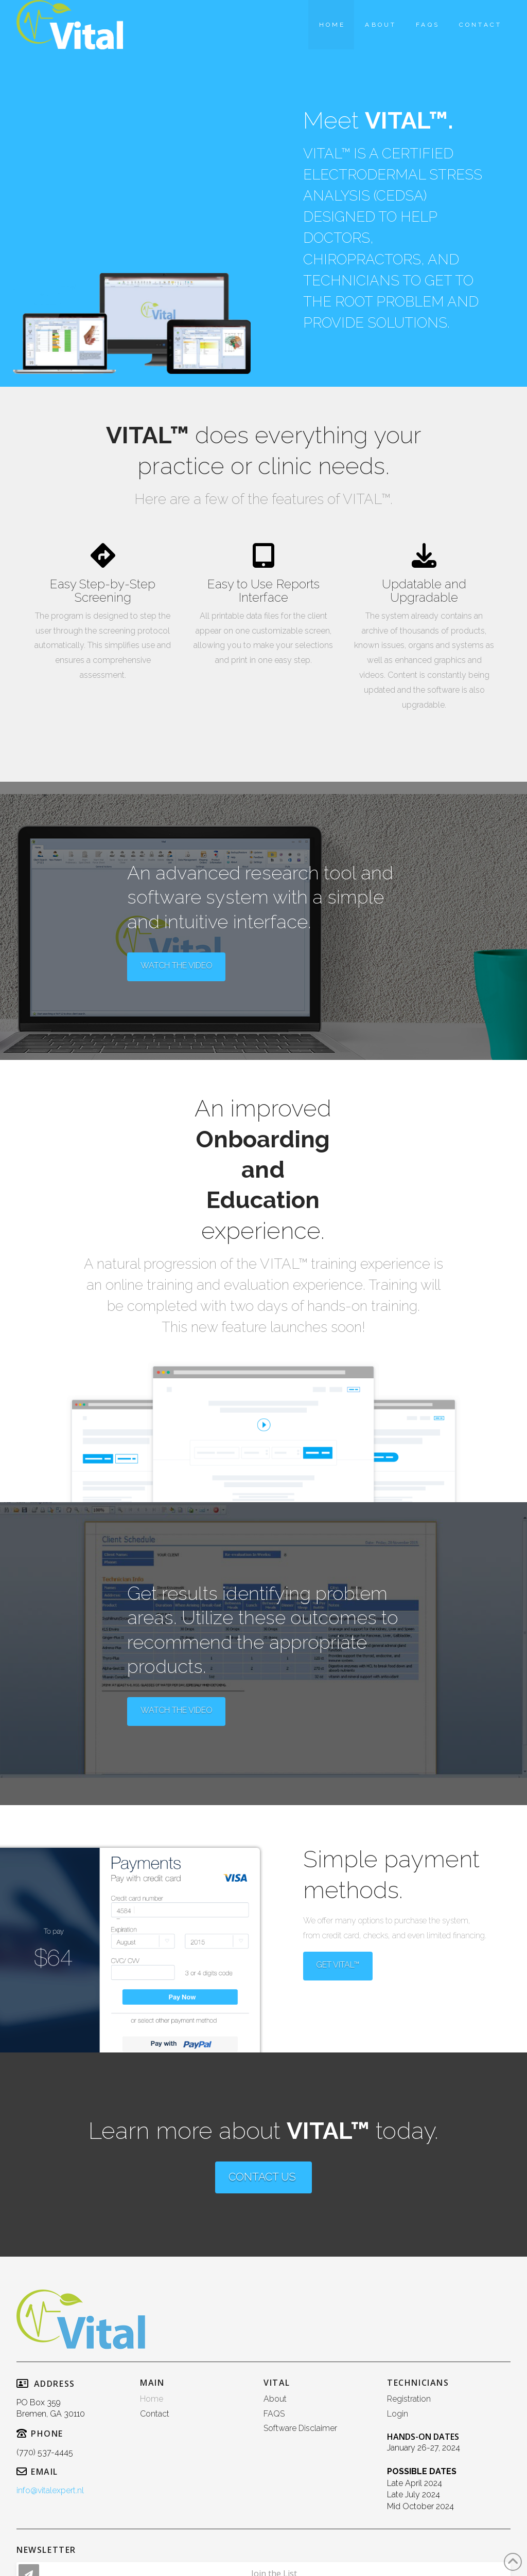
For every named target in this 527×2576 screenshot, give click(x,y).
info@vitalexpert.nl (50, 2490)
